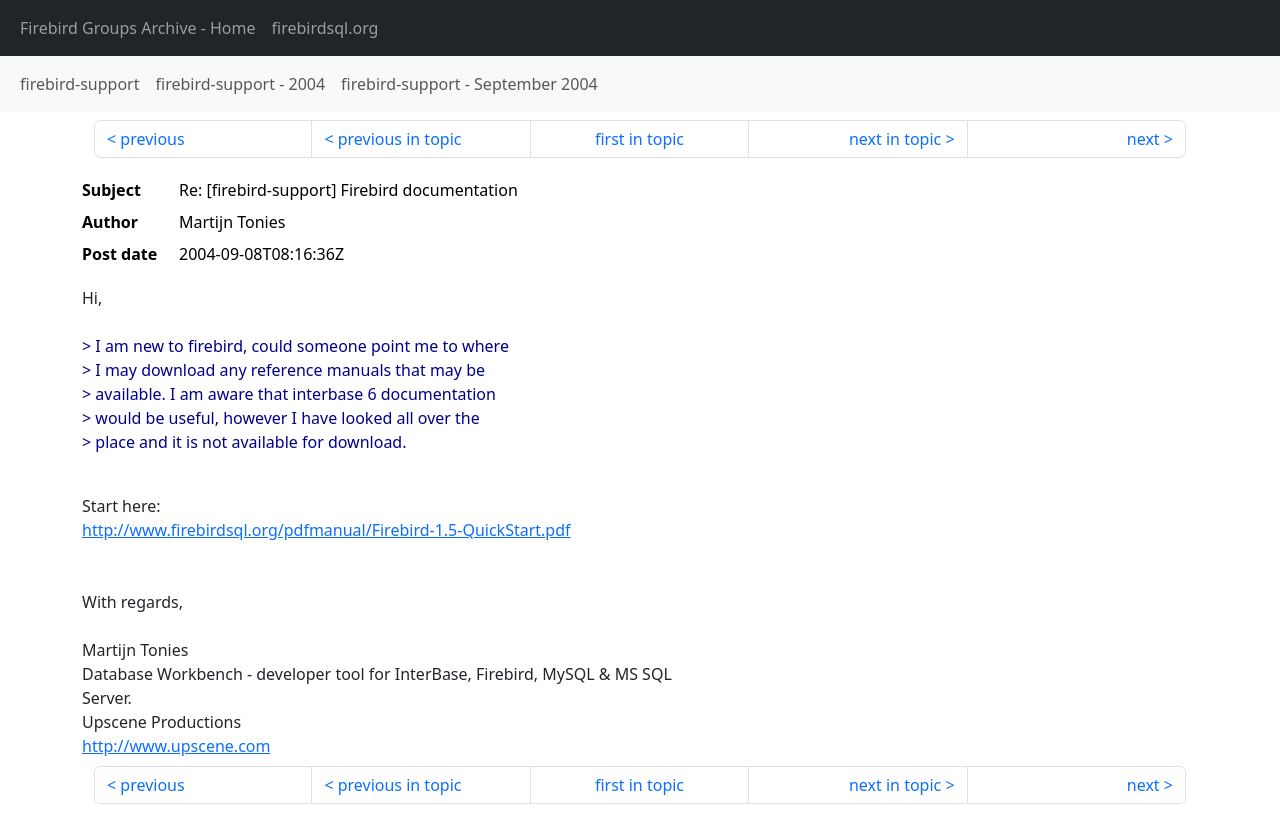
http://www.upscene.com (176, 746)
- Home (138, 28)
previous (152, 139)
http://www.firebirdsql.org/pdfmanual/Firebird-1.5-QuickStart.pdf (326, 530)
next (1143, 139)
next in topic (895, 139)
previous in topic (400, 139)
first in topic (639, 139)
